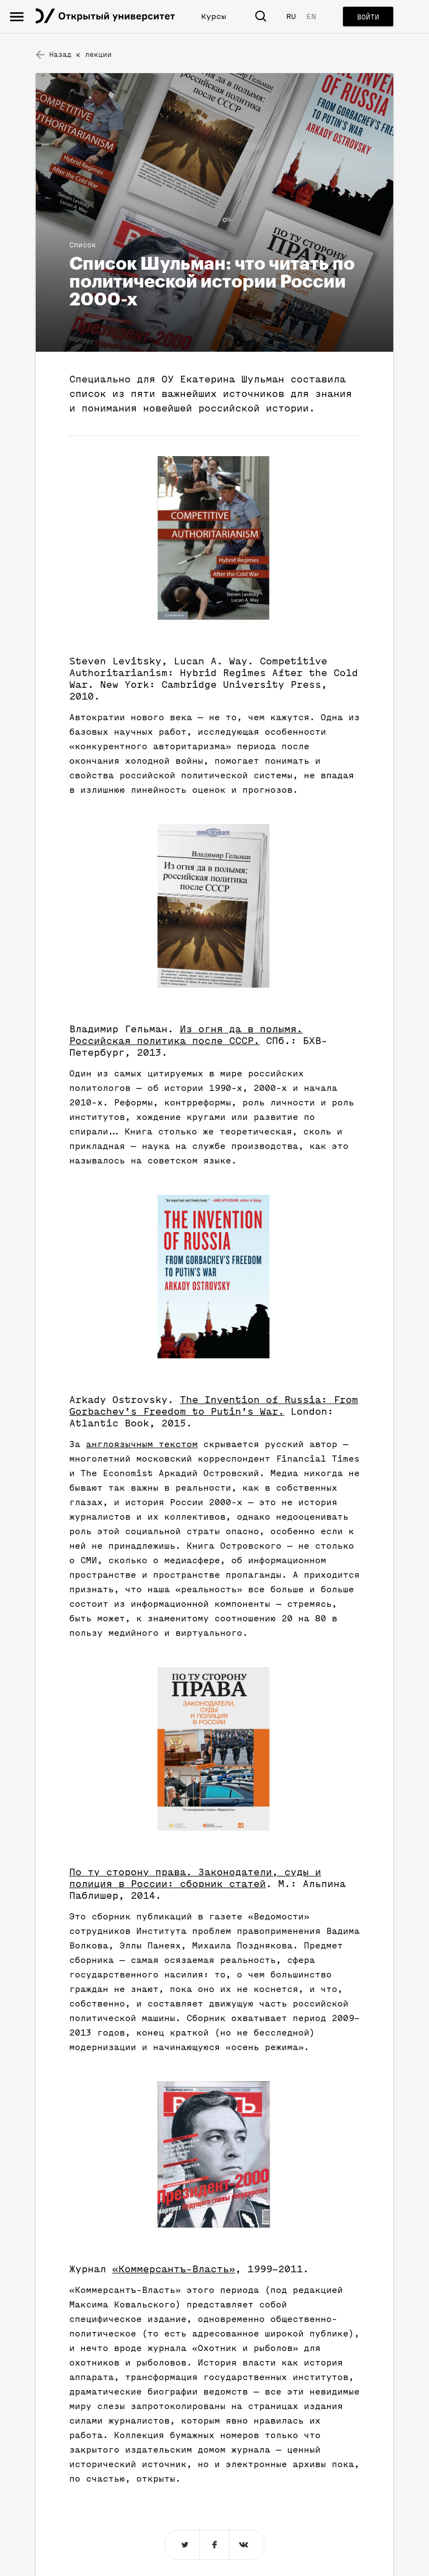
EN (311, 16)
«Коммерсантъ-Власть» (173, 2269)
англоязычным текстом (142, 1444)
